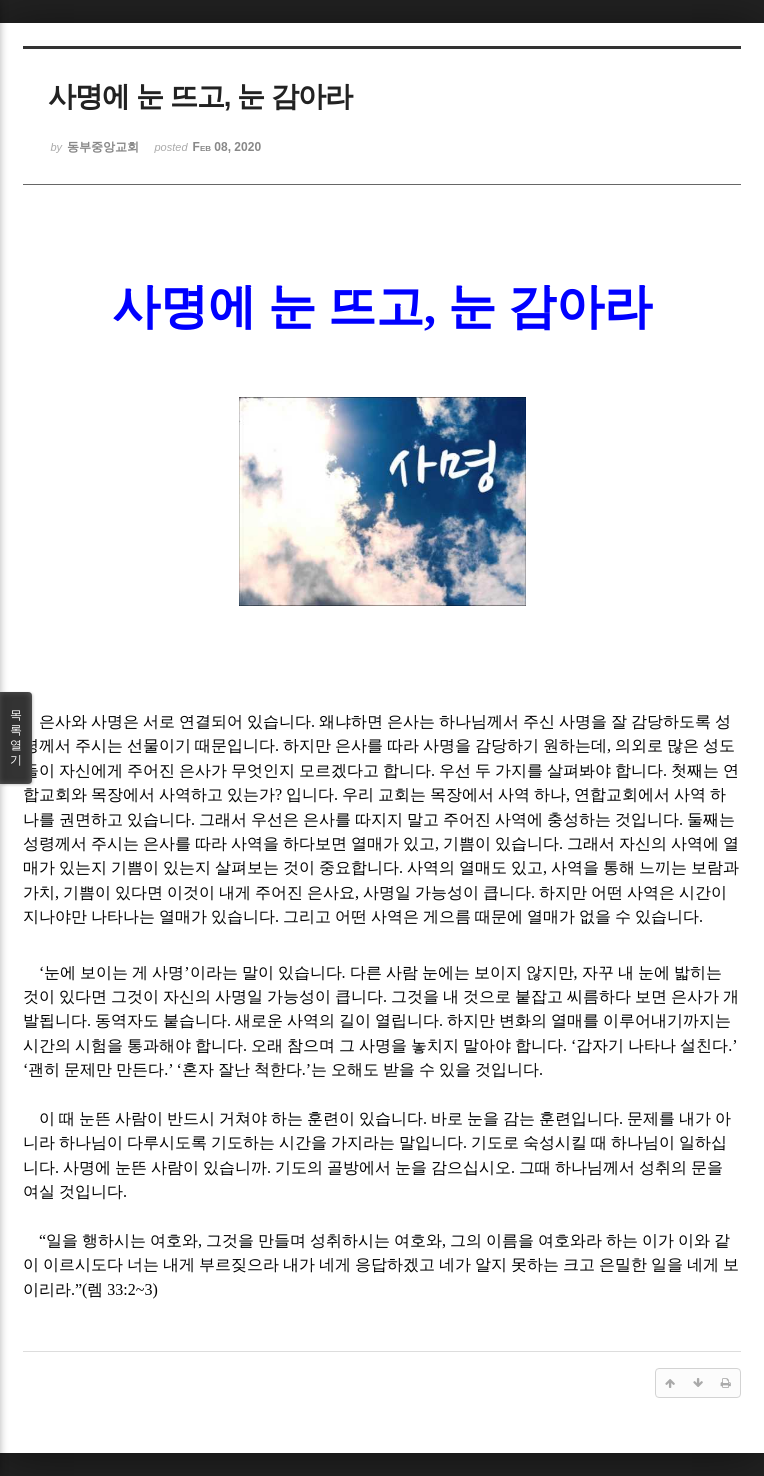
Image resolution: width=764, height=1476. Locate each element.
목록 (16, 738)
